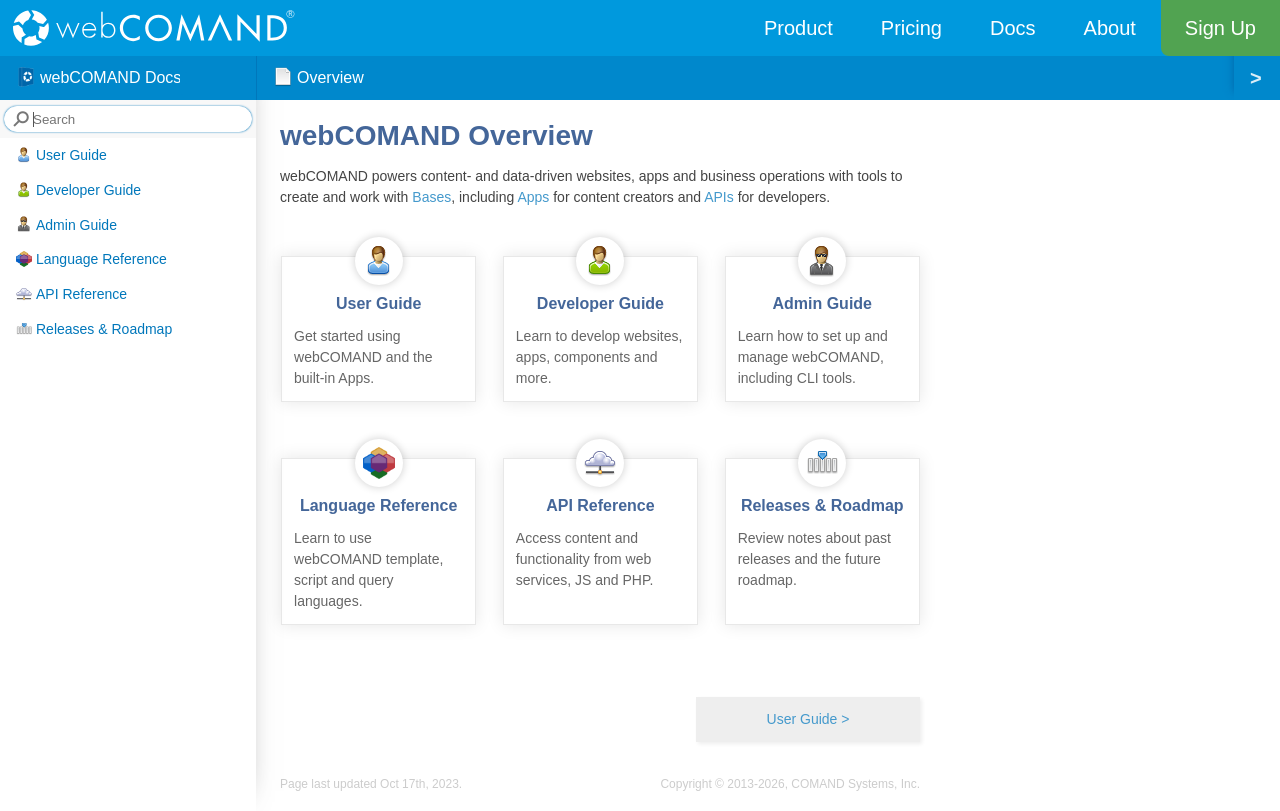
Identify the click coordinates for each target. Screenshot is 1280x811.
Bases (431, 197)
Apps (533, 197)
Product (798, 28)
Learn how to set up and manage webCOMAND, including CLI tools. (822, 321)
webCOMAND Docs (98, 78)
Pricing (911, 28)
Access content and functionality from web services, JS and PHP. (600, 523)
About (1110, 28)
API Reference (71, 294)
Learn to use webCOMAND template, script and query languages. (378, 534)
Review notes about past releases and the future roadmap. (822, 523)
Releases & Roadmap (94, 329)
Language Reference (91, 259)
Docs (1013, 28)
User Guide (61, 155)
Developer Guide (78, 190)
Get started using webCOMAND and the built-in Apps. (378, 321)
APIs (719, 197)
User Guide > (808, 719)
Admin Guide (66, 224)
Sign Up (1220, 28)
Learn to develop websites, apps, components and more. (600, 321)
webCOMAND (160, 28)
